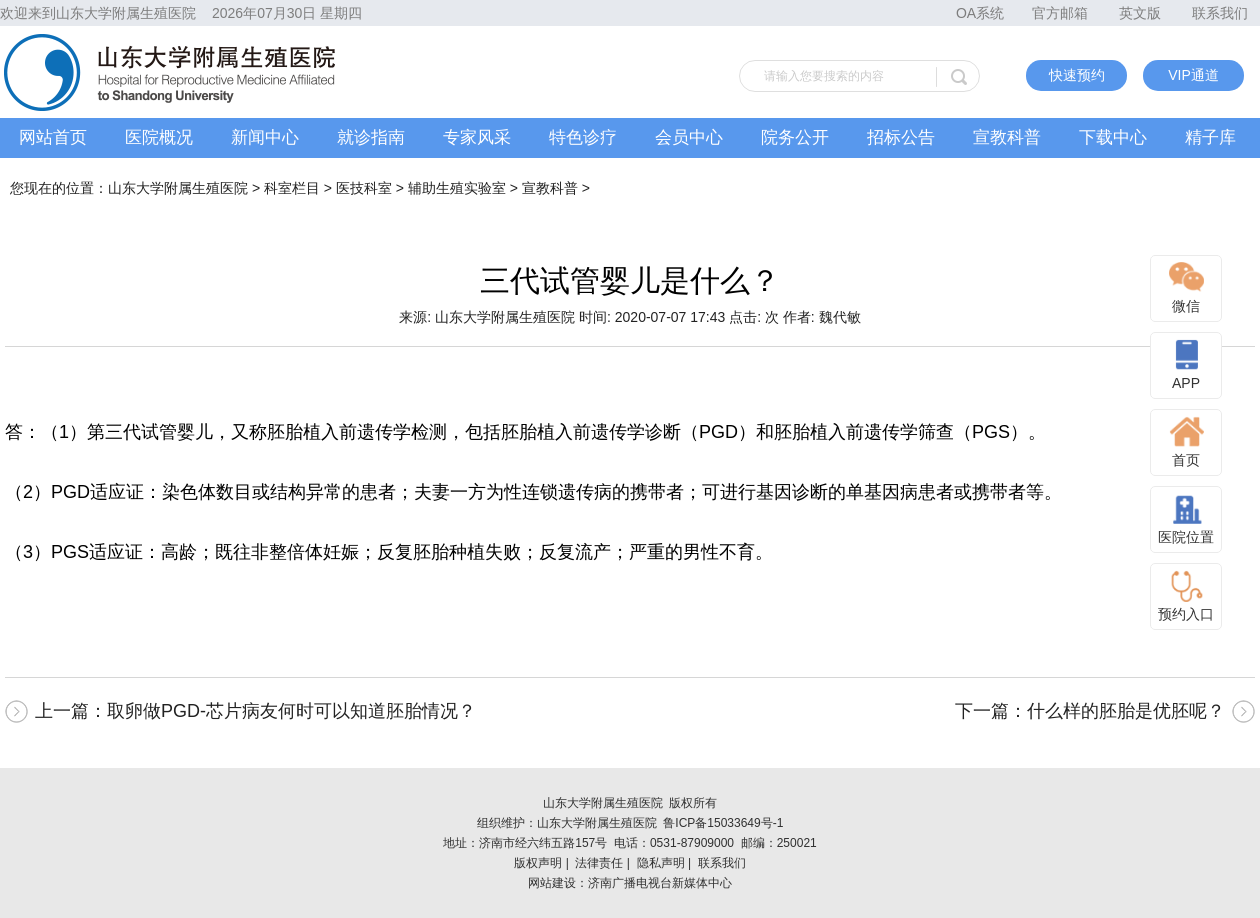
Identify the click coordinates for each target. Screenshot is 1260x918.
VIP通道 (1193, 75)
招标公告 (901, 137)
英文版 (1140, 13)
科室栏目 (292, 188)
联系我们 (1220, 13)
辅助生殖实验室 (457, 188)
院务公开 (795, 137)
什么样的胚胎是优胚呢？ (1126, 711)
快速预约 (1077, 75)
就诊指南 (371, 137)
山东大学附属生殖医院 (178, 188)
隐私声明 (661, 863)
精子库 (1210, 137)
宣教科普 (1007, 137)
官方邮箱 (1060, 13)
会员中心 (689, 137)
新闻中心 (265, 137)
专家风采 (477, 137)
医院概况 (159, 137)
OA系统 (980, 13)
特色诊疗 (583, 137)
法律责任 (599, 863)
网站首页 (53, 137)
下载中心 (1113, 137)
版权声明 (538, 863)
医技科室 (364, 188)
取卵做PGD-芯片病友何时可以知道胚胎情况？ (291, 711)
